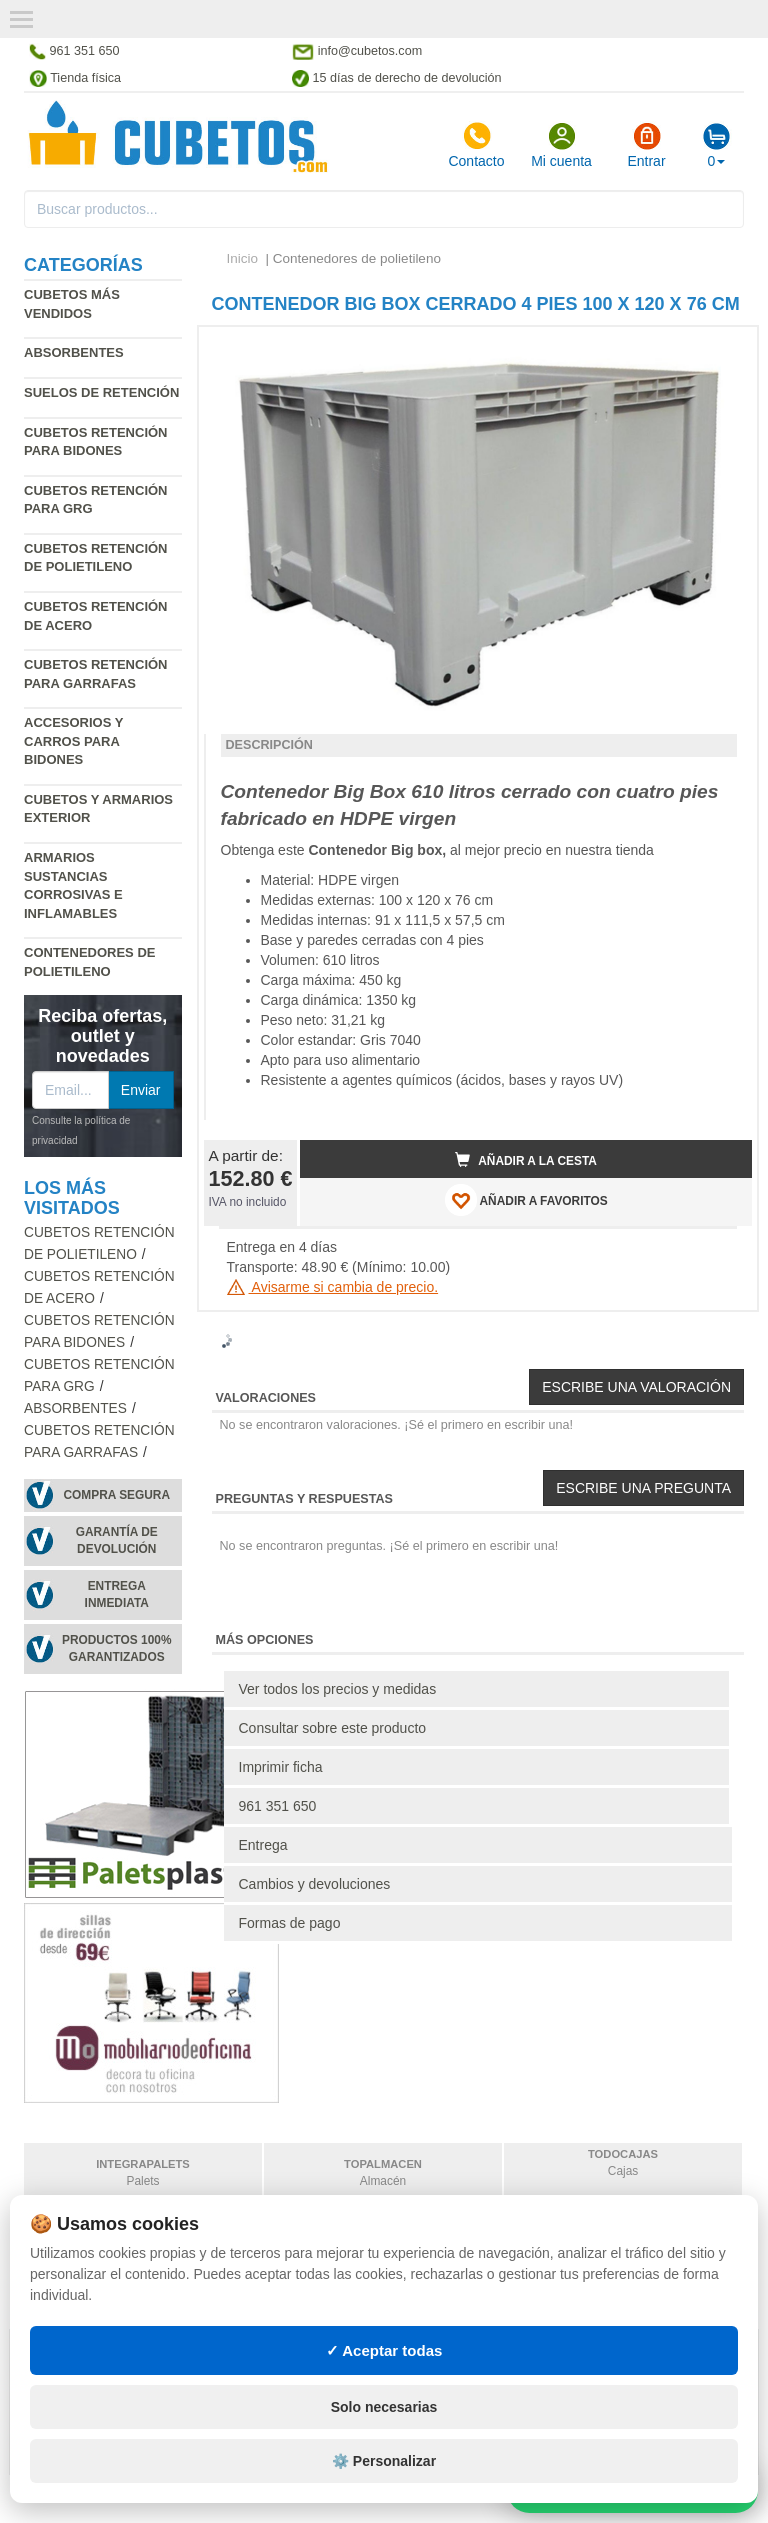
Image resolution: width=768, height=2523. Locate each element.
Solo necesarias (384, 2407)
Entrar (646, 145)
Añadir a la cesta (526, 1160)
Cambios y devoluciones (315, 1884)
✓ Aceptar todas (384, 2350)
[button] (719, 350)
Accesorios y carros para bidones (73, 741)
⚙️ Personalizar (384, 2461)
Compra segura (116, 1495)
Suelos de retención (101, 392)
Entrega (263, 1845)
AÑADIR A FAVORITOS (526, 1200)
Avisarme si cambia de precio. (333, 1287)
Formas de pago (290, 1923)
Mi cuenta (561, 145)
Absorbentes (74, 352)
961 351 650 (278, 1806)
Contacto (476, 145)
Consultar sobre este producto (333, 1728)
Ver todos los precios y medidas (338, 1689)
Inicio (243, 258)
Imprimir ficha (281, 1767)
